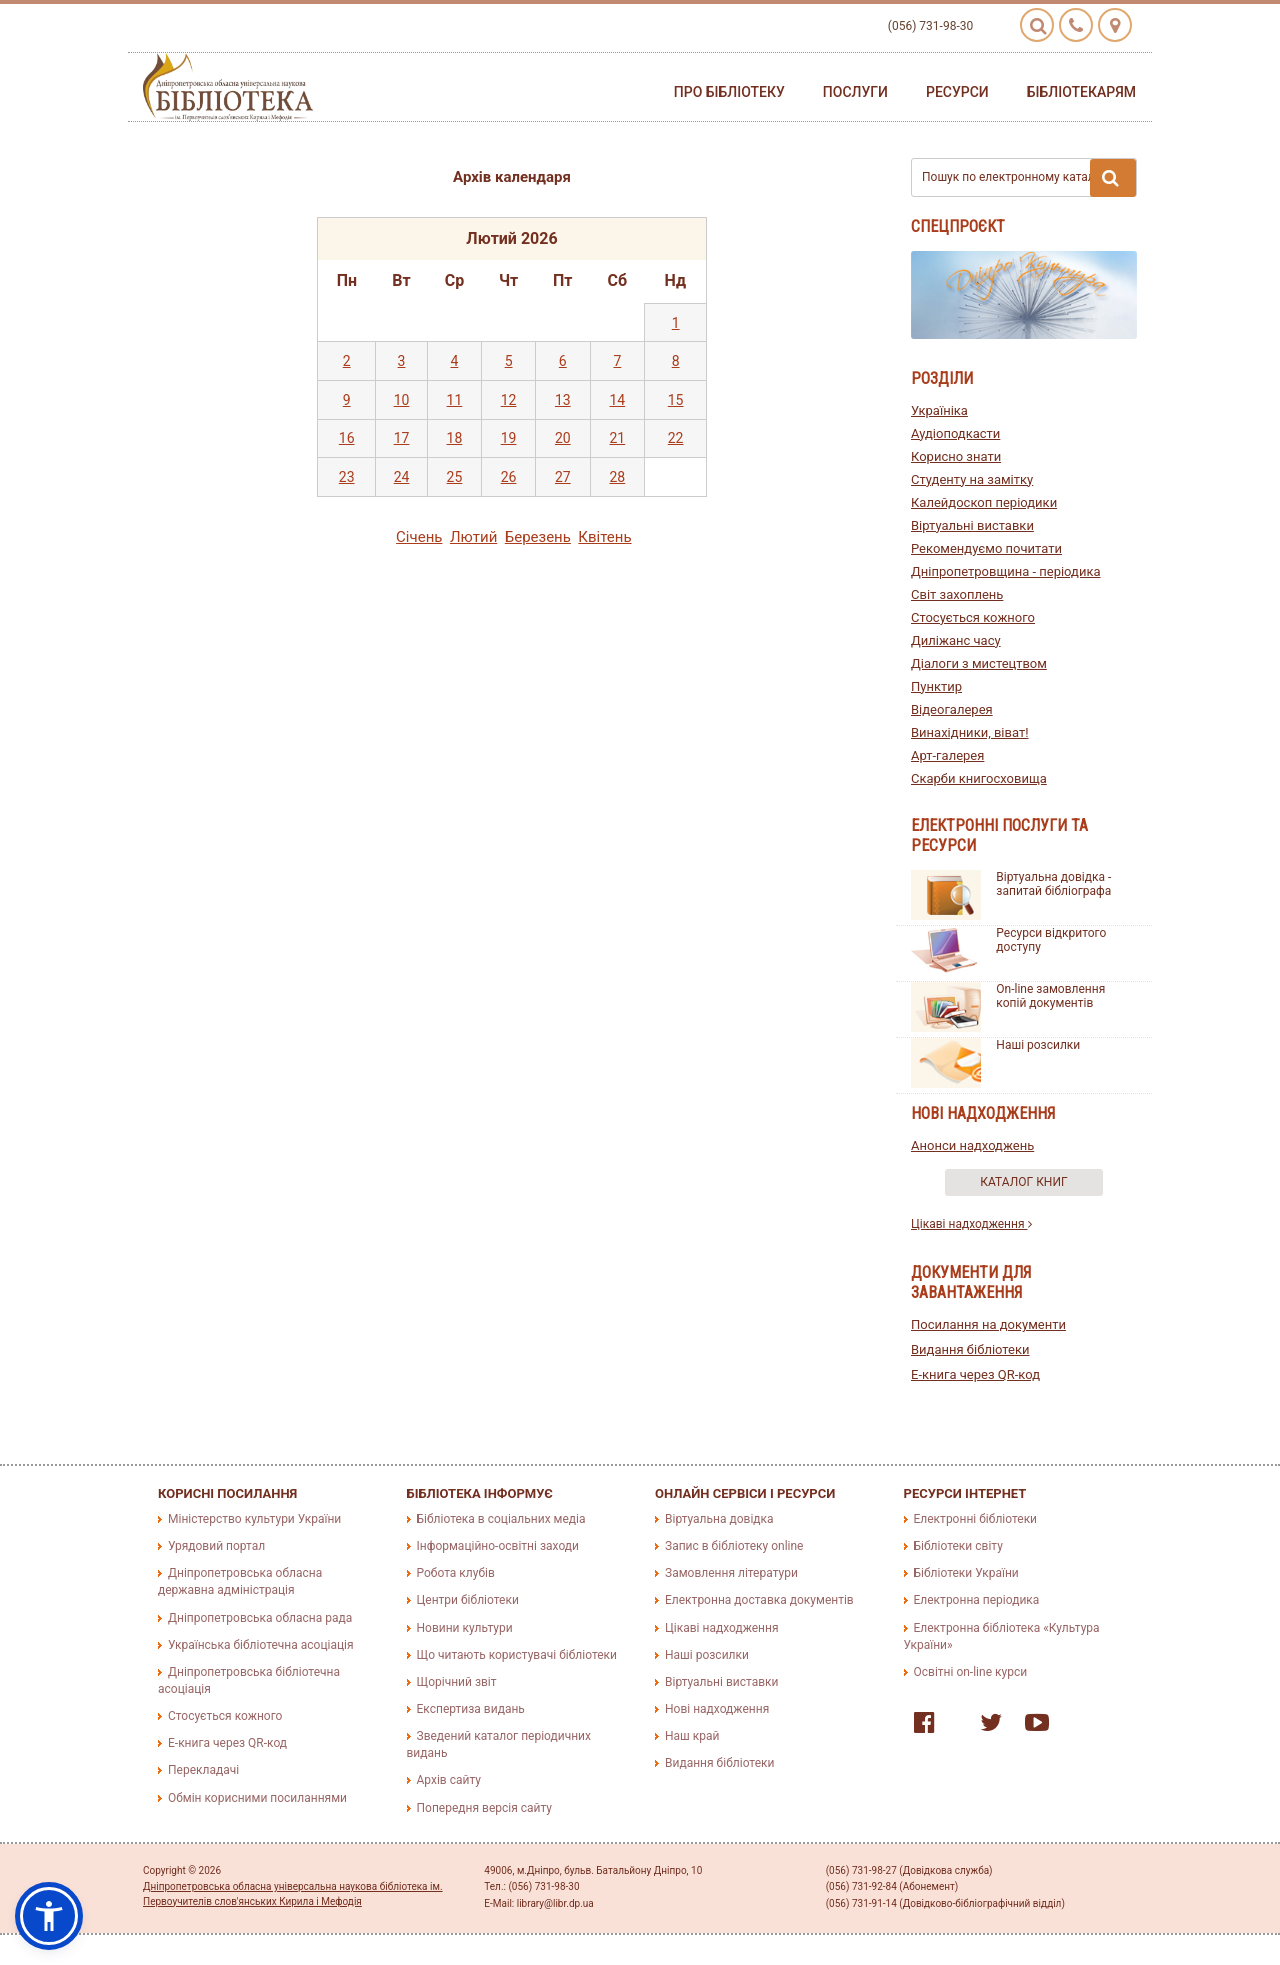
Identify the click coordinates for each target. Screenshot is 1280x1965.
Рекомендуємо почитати (986, 548)
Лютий (473, 537)
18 (455, 438)
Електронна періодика (977, 1600)
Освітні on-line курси (971, 1672)
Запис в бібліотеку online (734, 1546)
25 (455, 477)
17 (402, 438)
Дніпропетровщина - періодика (1006, 571)
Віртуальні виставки (972, 525)
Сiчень (419, 537)
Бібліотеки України (966, 1573)
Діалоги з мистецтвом (979, 663)
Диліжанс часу (956, 640)
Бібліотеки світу (958, 1546)
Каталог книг (1023, 1182)
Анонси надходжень (972, 1145)
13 (563, 400)
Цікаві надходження (971, 1224)
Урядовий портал (216, 1546)
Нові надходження (717, 1709)
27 (563, 477)
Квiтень (604, 537)
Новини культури (465, 1628)
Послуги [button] (855, 92)
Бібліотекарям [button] (1081, 92)
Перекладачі (203, 1770)
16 (347, 438)
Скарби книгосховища (979, 778)
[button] (49, 1916)
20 (563, 438)
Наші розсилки (1038, 1045)
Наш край (692, 1736)
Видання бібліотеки (970, 1349)
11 (455, 400)
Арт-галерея (947, 755)
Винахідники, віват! (970, 732)
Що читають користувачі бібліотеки (517, 1655)
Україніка (939, 410)
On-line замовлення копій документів (1050, 996)
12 (509, 400)
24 (402, 477)
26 (509, 477)
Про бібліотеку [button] (729, 92)
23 (347, 477)
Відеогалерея (952, 709)
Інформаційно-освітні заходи (498, 1546)
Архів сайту (449, 1780)
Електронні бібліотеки (976, 1519)
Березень (538, 537)
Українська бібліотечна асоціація (261, 1645)
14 (618, 400)
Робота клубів (456, 1573)
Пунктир (936, 686)
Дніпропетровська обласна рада (260, 1618)
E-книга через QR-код (975, 1374)
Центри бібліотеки (468, 1600)
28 (618, 477)
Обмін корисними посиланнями (257, 1798)
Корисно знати (956, 456)
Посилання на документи (988, 1324)
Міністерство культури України (254, 1519)
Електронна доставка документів (759, 1600)
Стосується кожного (973, 617)
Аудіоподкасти (955, 433)
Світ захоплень (957, 594)
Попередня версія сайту (485, 1808)
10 (402, 400)
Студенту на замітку (972, 479)
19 (509, 438)
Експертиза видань (471, 1709)
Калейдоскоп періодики (984, 502)
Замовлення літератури (731, 1573)
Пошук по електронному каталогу (1029, 178)
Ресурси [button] (957, 92)
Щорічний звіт (457, 1682)
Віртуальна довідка (719, 1519)
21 (618, 438)
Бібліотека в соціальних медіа (501, 1519)
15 (676, 400)
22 (676, 438)
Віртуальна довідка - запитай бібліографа (1053, 884)
